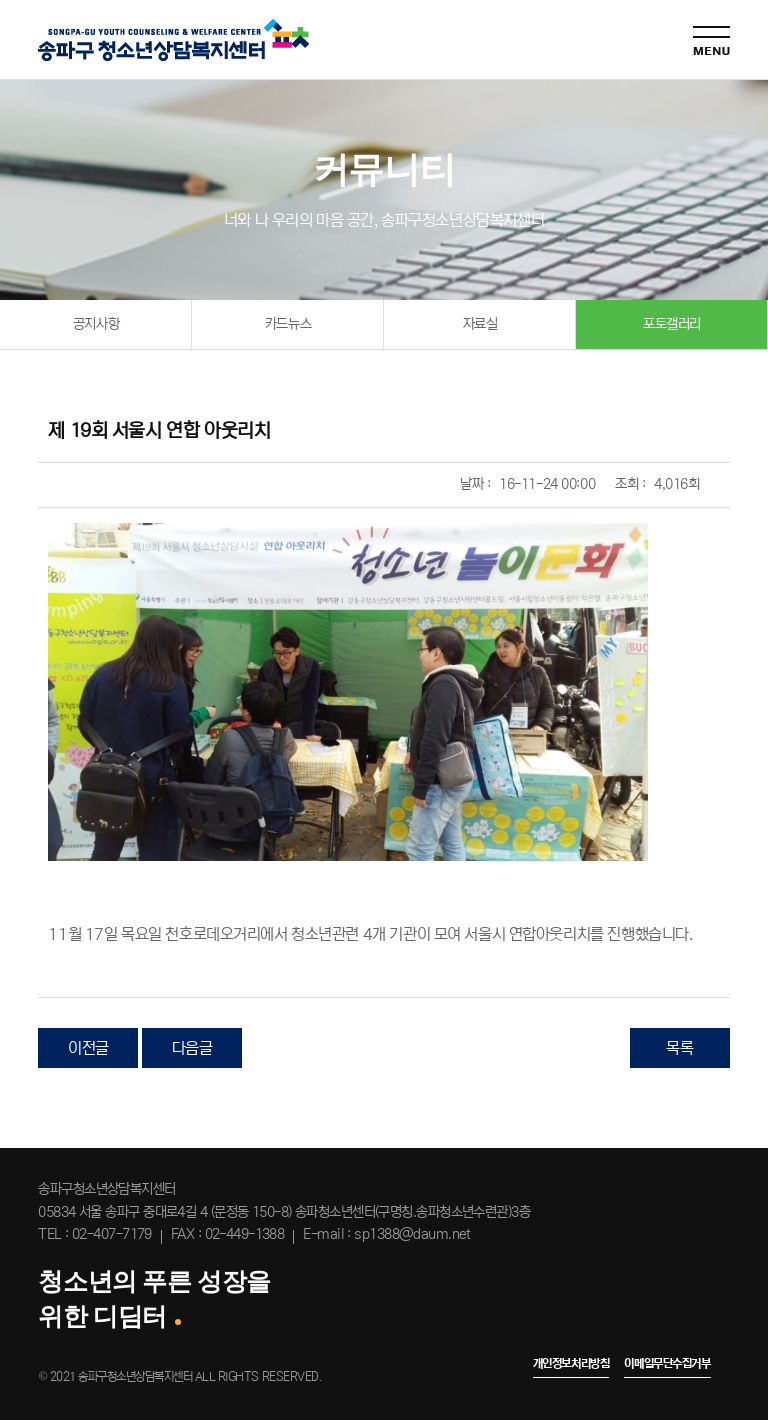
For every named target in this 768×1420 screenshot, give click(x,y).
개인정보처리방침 (571, 1363)
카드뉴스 (288, 324)
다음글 (192, 1048)
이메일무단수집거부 (667, 1363)
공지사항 (96, 324)
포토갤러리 (672, 324)
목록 (679, 1048)
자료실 (480, 324)
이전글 (88, 1048)
